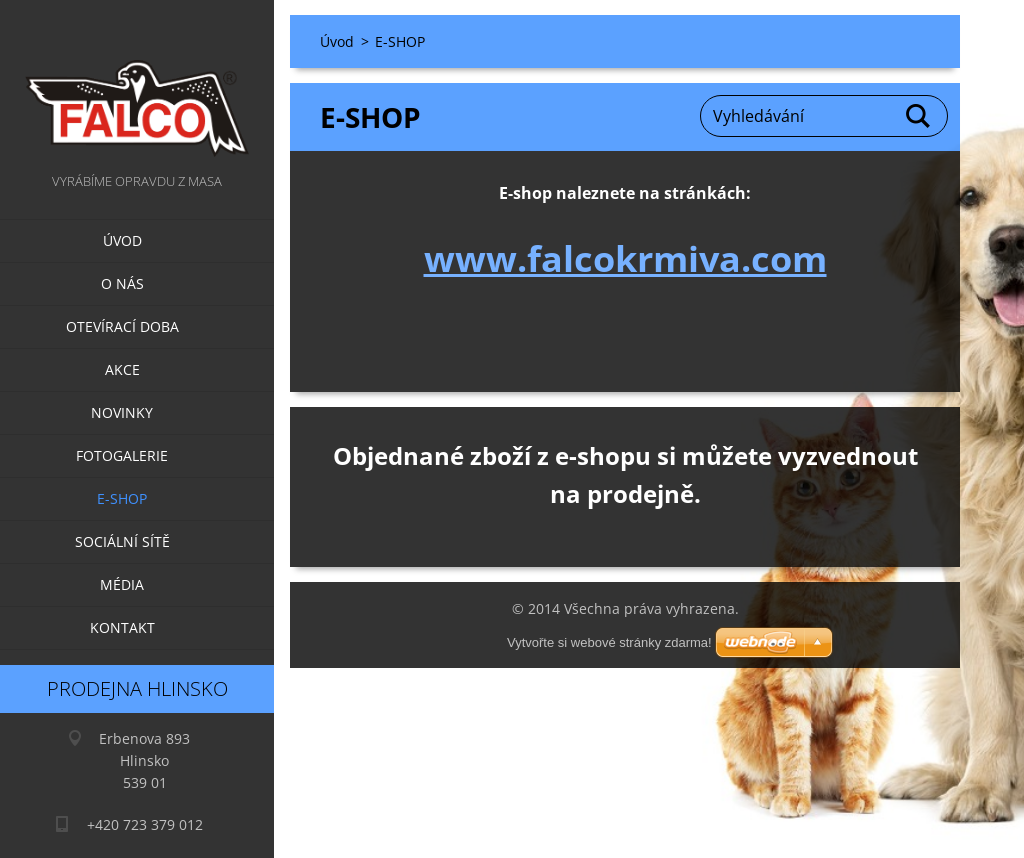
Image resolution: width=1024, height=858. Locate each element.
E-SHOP (122, 498)
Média (122, 584)
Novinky (122, 412)
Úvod (122, 240)
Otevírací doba (122, 326)
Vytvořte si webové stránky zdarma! (609, 642)
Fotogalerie (122, 455)
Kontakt (122, 627)
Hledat (919, 116)
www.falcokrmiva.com (625, 258)
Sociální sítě (122, 541)
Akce (122, 369)
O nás (122, 283)
